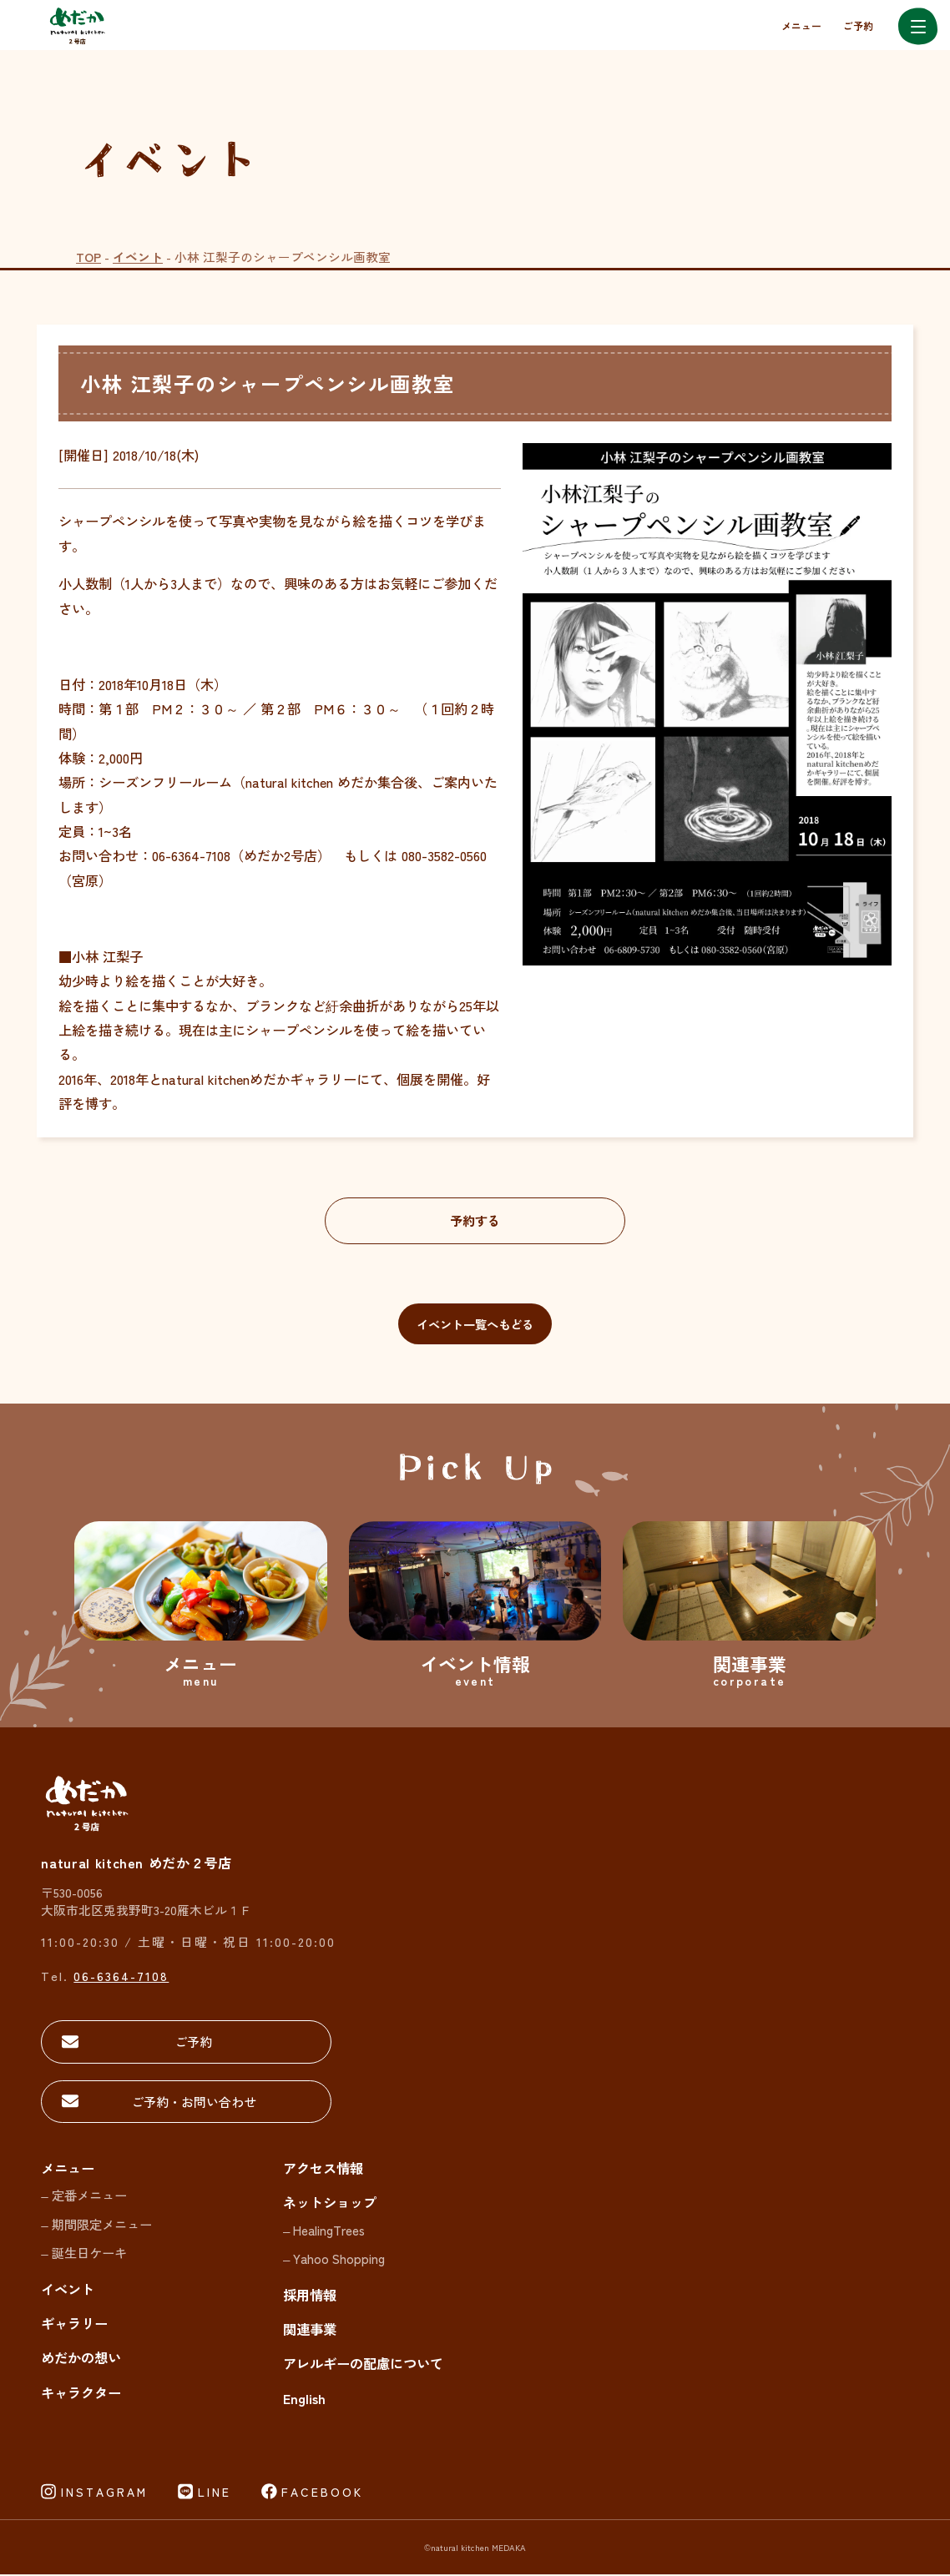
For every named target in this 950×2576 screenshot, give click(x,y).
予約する (475, 1221)
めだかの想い (81, 2359)
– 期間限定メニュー (96, 2225)
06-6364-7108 (121, 1976)
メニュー (801, 25)
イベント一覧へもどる (475, 1324)
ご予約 (858, 25)
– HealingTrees (324, 2231)
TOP (88, 256)
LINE (214, 2493)
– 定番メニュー (84, 2196)
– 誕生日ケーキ (84, 2254)
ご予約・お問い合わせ (157, 2102)
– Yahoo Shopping (334, 2260)
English (304, 2399)
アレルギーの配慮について (363, 2365)
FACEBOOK (322, 2493)
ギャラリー (74, 2325)
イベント (138, 256)
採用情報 (309, 2296)
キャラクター (81, 2394)
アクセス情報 (323, 2170)
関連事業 (309, 2331)
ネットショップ (329, 2204)
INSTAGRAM (104, 2493)
